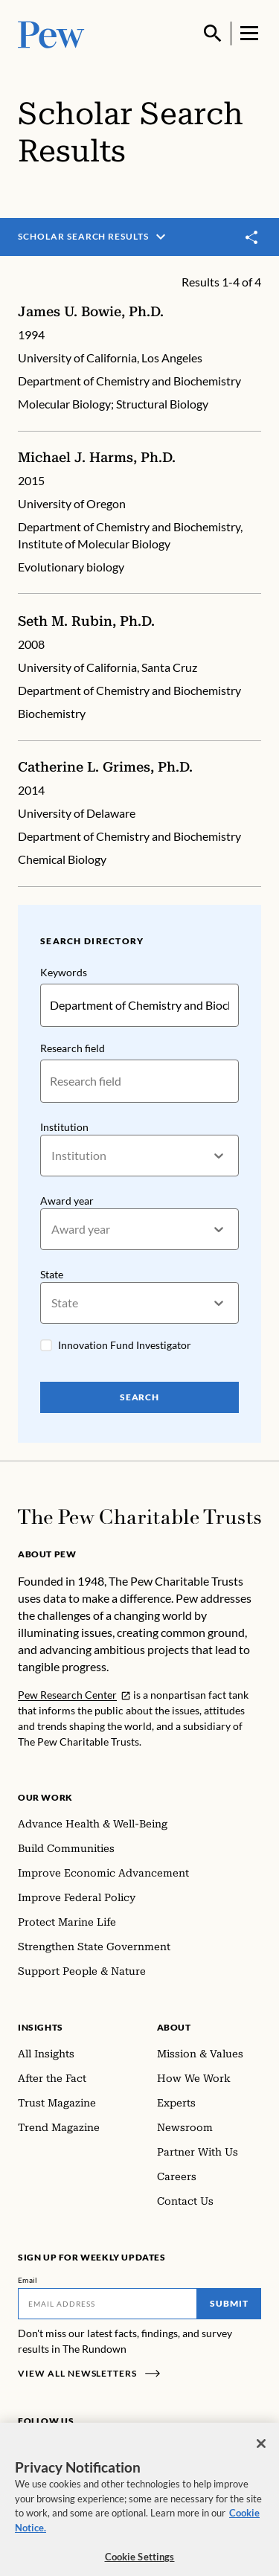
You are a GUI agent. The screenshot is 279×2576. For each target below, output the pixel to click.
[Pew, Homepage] (51, 33)
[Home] (139, 1517)
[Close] (261, 2454)
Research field (72, 1047)
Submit (229, 2303)
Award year (67, 1200)
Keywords (63, 972)
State (51, 1274)
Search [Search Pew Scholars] (140, 1397)
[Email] (107, 2303)
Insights (40, 2027)
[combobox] (52, 1155)
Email (28, 2280)
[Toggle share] (252, 237)
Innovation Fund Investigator (124, 1345)
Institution (64, 1126)
